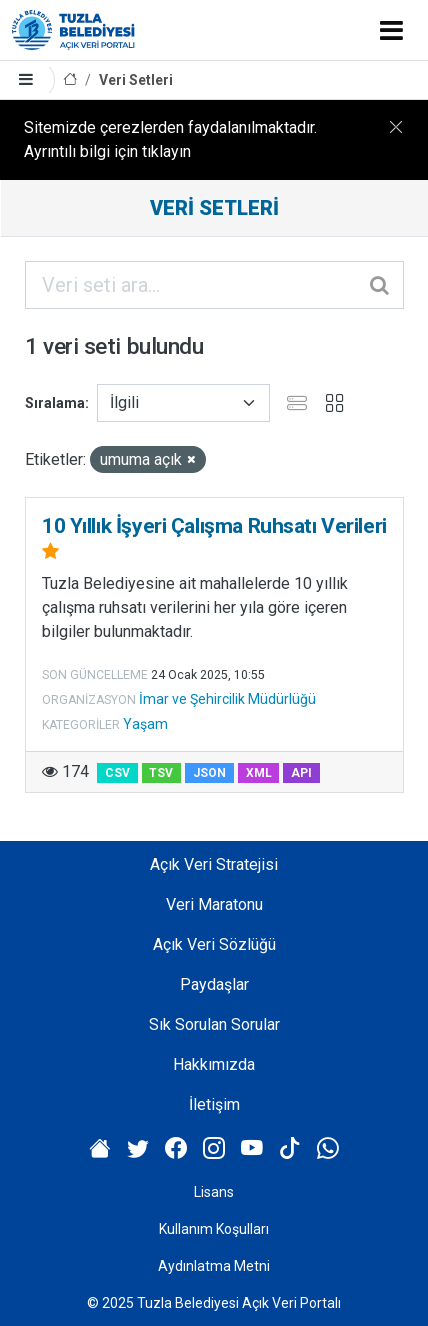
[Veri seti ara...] (214, 285)
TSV (161, 773)
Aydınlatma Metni (214, 1266)
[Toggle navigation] (391, 30)
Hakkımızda (214, 1064)
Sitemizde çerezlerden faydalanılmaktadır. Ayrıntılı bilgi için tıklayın (170, 139)
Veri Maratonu (214, 904)
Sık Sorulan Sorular (214, 1024)
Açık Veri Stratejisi (214, 864)
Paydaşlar (214, 984)
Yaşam (145, 724)
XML (259, 773)
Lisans (214, 1192)
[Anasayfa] (70, 80)
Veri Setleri (136, 80)
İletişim (214, 1104)
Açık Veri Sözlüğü (214, 944)
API (301, 773)
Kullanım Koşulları (214, 1229)
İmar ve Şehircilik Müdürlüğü (227, 699)
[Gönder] (381, 285)
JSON (209, 773)
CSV (117, 773)
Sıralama (55, 403)
